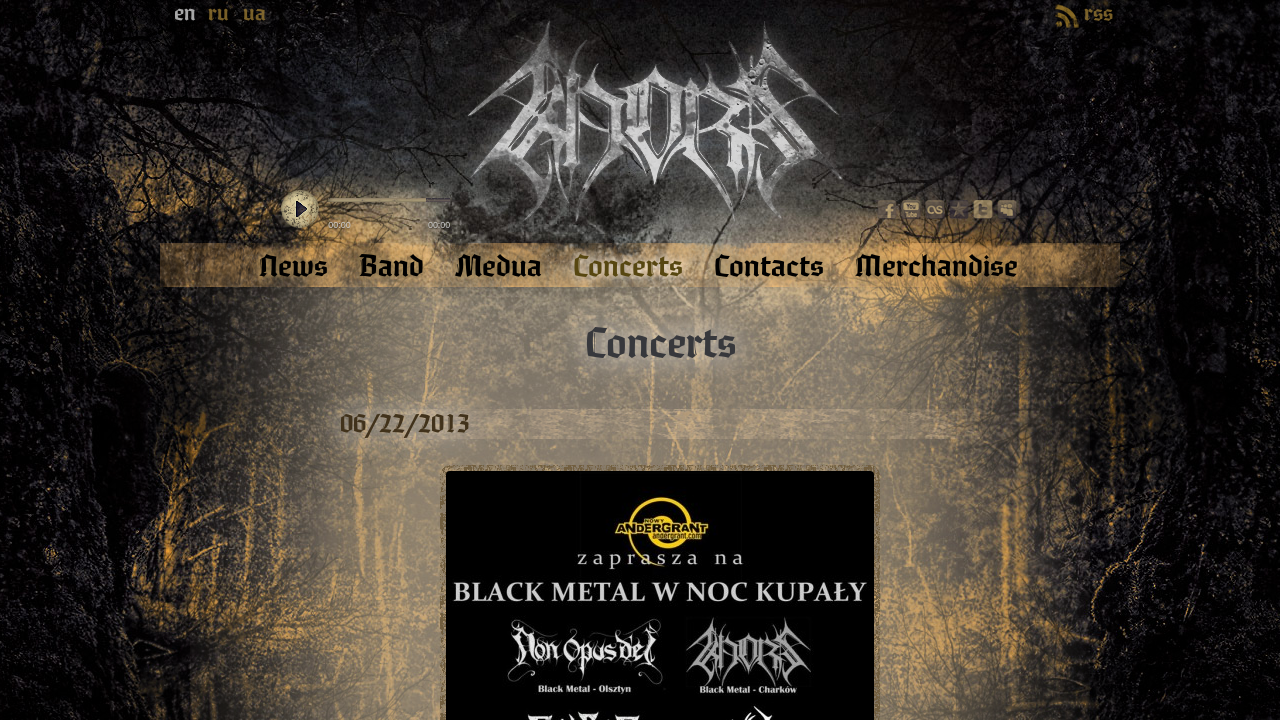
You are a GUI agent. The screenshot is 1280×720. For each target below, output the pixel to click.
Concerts (660, 344)
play (300, 210)
